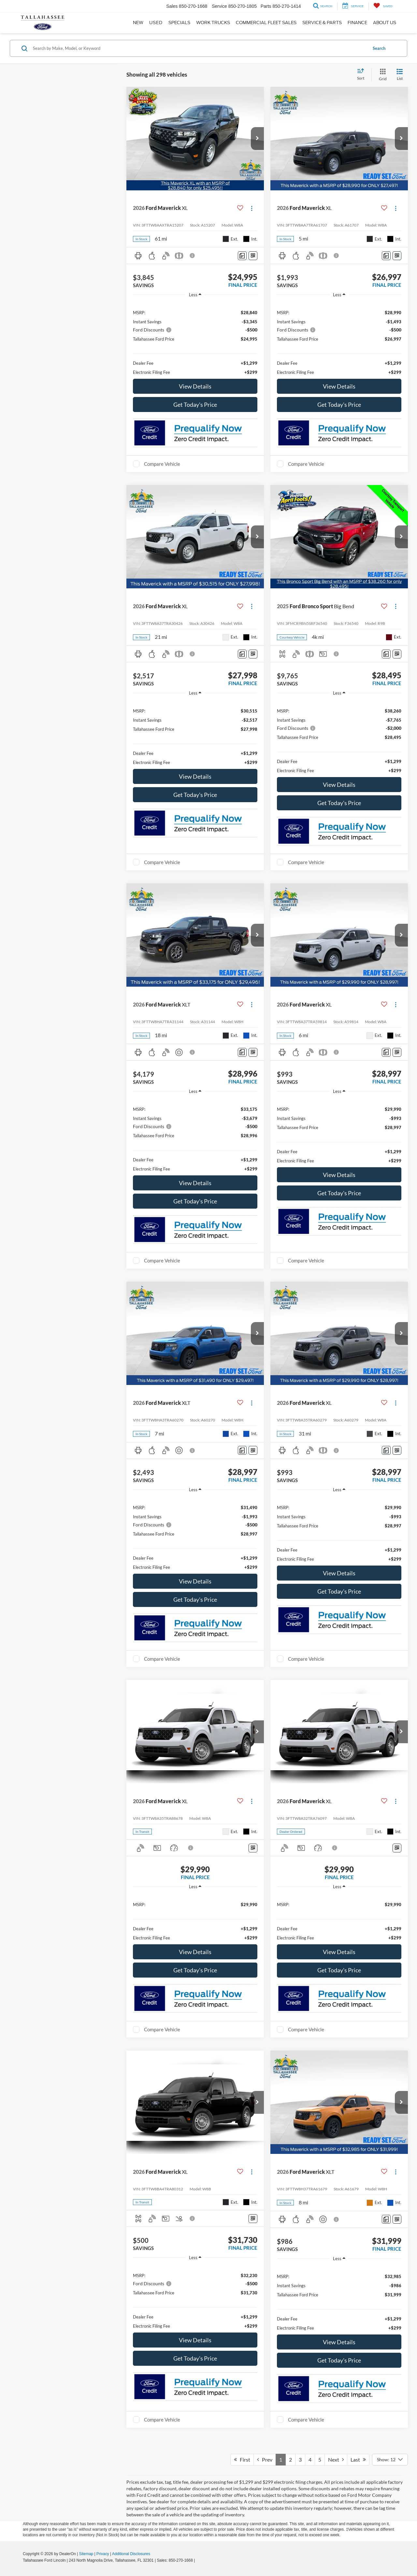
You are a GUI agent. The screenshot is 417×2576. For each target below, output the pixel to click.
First (242, 2459)
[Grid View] (381, 74)
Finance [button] (357, 22)
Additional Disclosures (131, 2554)
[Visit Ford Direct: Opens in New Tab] (198, 2560)
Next (336, 2459)
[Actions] (251, 208)
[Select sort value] (362, 74)
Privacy (102, 2554)
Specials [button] (179, 22)
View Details (195, 386)
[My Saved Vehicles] (382, 6)
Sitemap (86, 2554)
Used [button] (156, 22)
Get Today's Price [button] (195, 404)
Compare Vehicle (162, 464)
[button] (257, 138)
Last (358, 2459)
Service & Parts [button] (322, 22)
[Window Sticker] (253, 255)
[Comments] (242, 255)
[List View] (400, 74)
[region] (195, 338)
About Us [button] (384, 22)
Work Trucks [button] (213, 22)
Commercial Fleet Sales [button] (266, 22)
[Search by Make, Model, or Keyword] (199, 48)
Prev (264, 2459)
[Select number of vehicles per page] (390, 2460)
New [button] (138, 22)
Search (379, 48)
